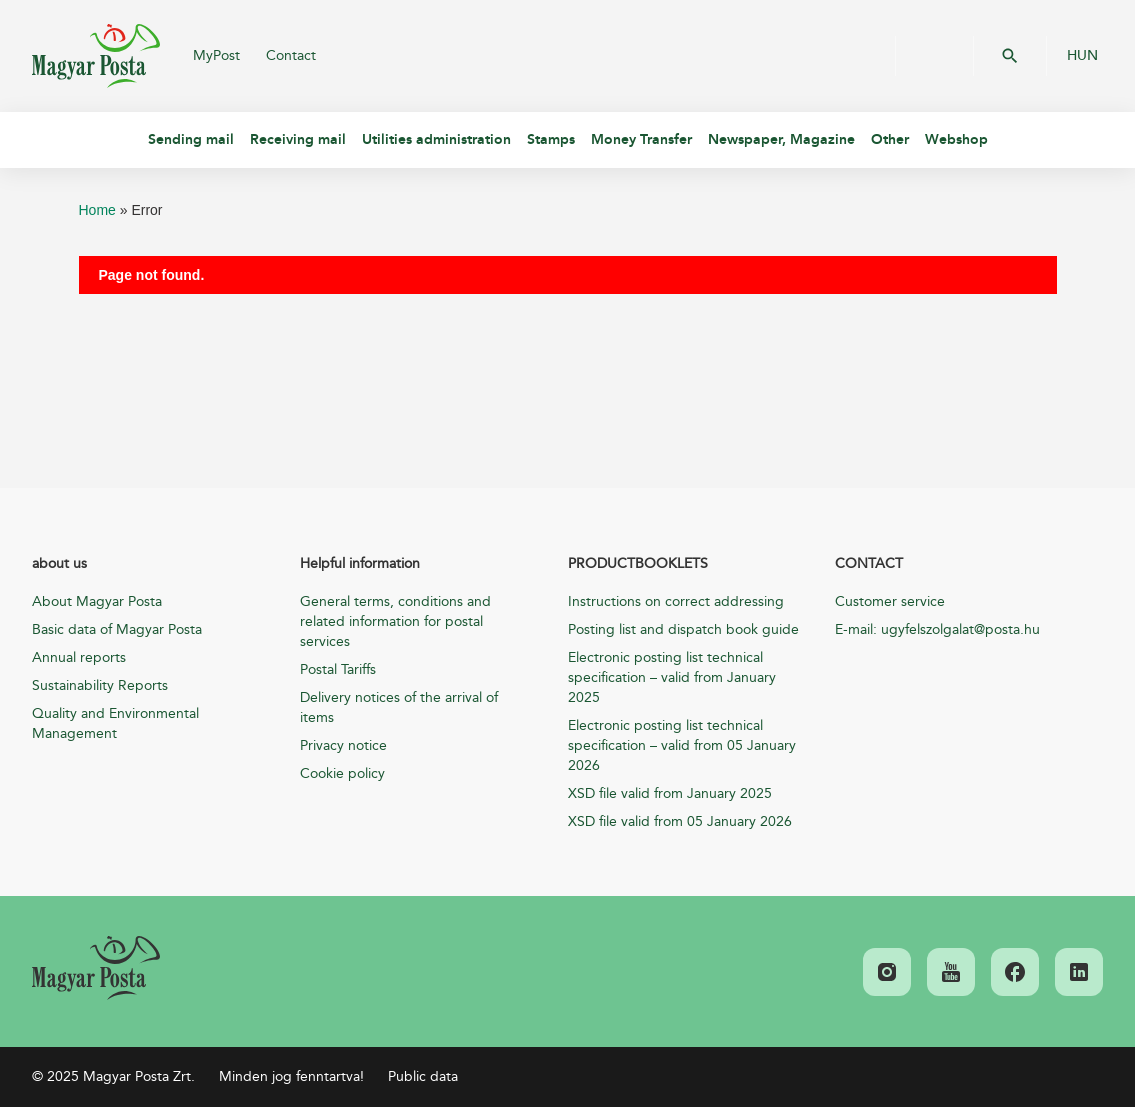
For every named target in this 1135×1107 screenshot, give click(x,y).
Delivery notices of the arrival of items (399, 707)
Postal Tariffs (338, 669)
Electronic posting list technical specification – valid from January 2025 (672, 677)
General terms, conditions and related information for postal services (395, 621)
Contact (291, 55)
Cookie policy (342, 773)
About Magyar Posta (97, 601)
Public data (423, 1076)
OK (1010, 56)
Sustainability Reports (100, 685)
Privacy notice (343, 745)
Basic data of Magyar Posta (117, 629)
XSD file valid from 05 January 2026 (680, 821)
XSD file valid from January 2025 (670, 793)
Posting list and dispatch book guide (683, 629)
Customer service (890, 601)
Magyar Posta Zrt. (96, 56)
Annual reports (79, 657)
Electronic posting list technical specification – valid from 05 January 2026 (682, 745)
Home (97, 210)
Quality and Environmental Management (115, 723)
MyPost (216, 55)
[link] (96, 968)
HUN (1082, 56)
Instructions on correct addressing (676, 601)
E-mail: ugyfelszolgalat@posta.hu (937, 629)
